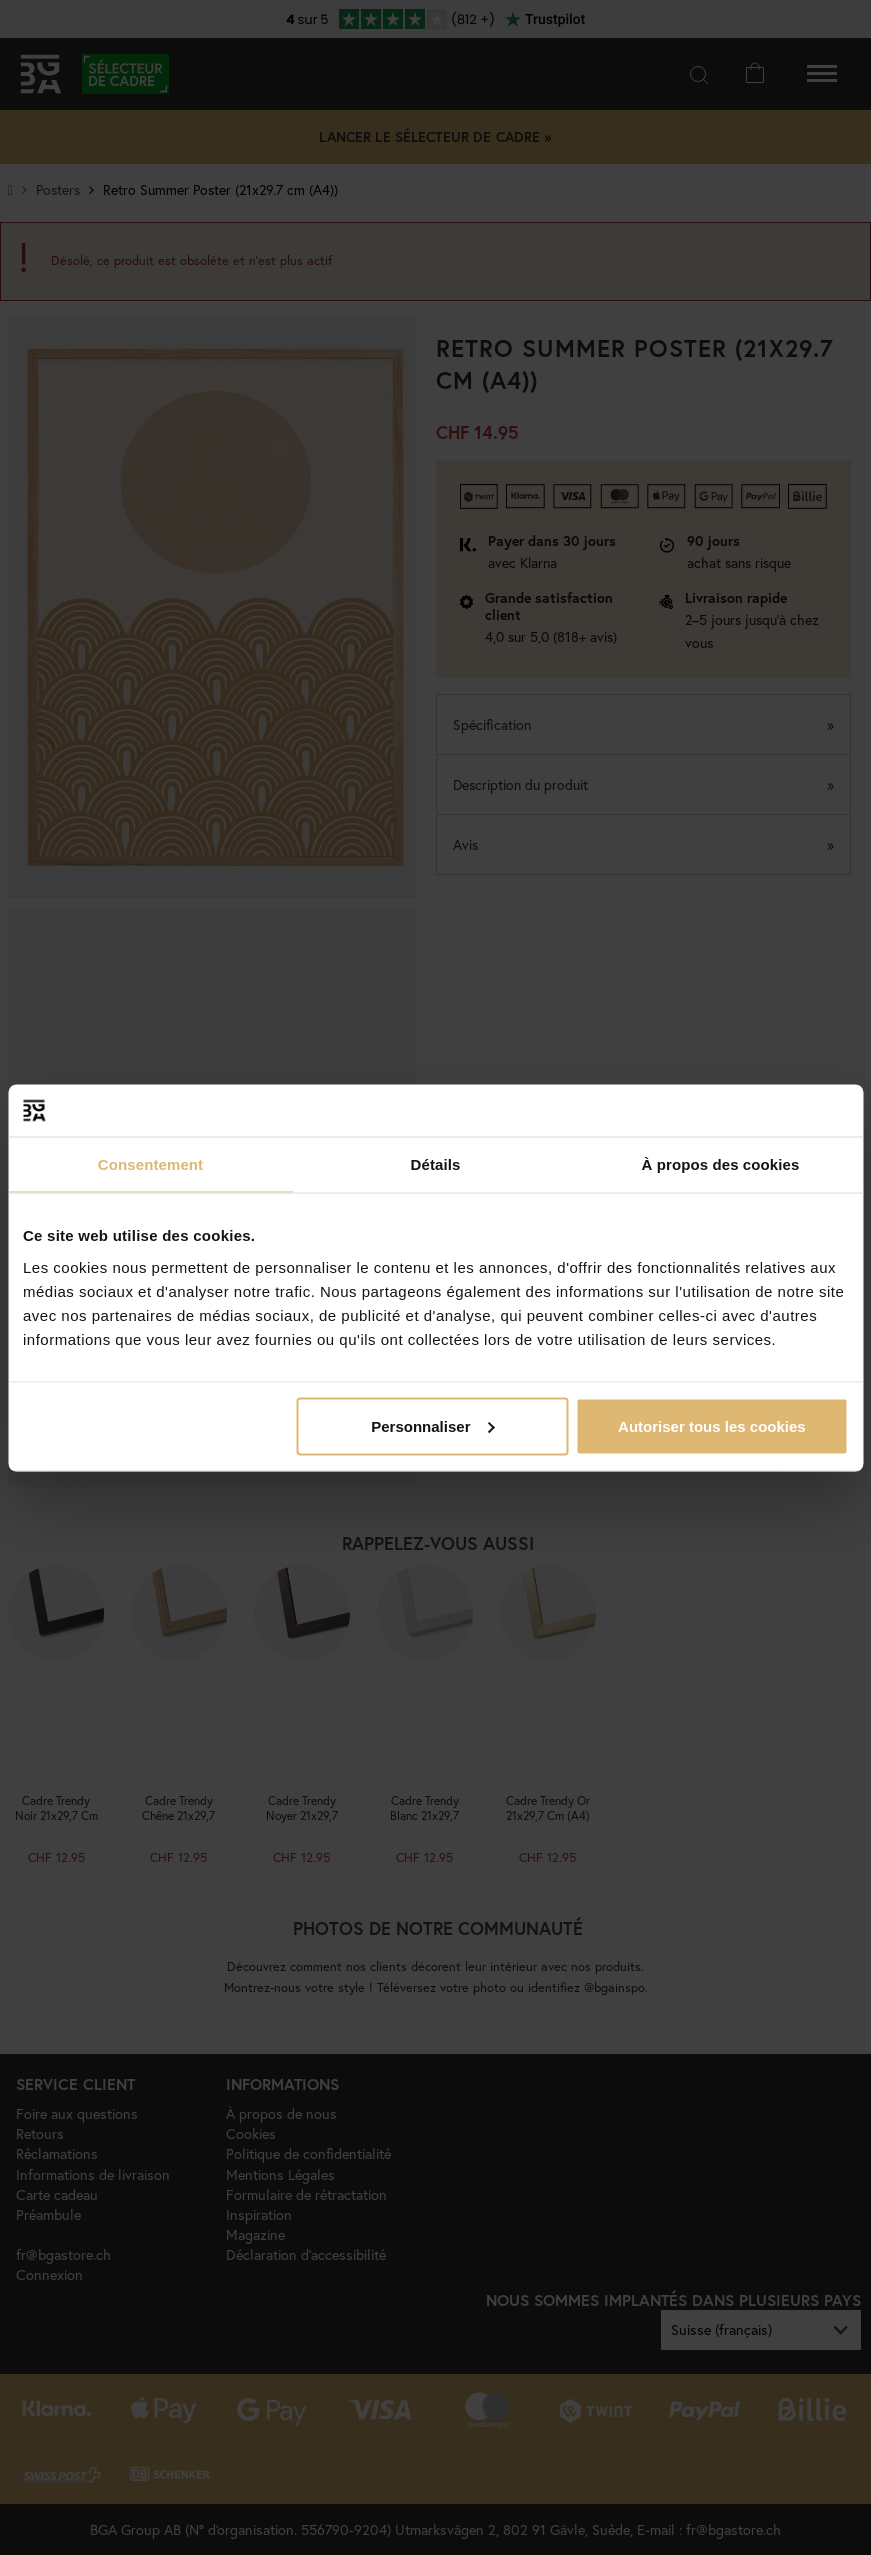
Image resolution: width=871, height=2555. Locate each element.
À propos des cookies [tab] (721, 1164)
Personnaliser (432, 1425)
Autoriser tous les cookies (712, 1425)
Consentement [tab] (150, 1164)
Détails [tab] (436, 1164)
